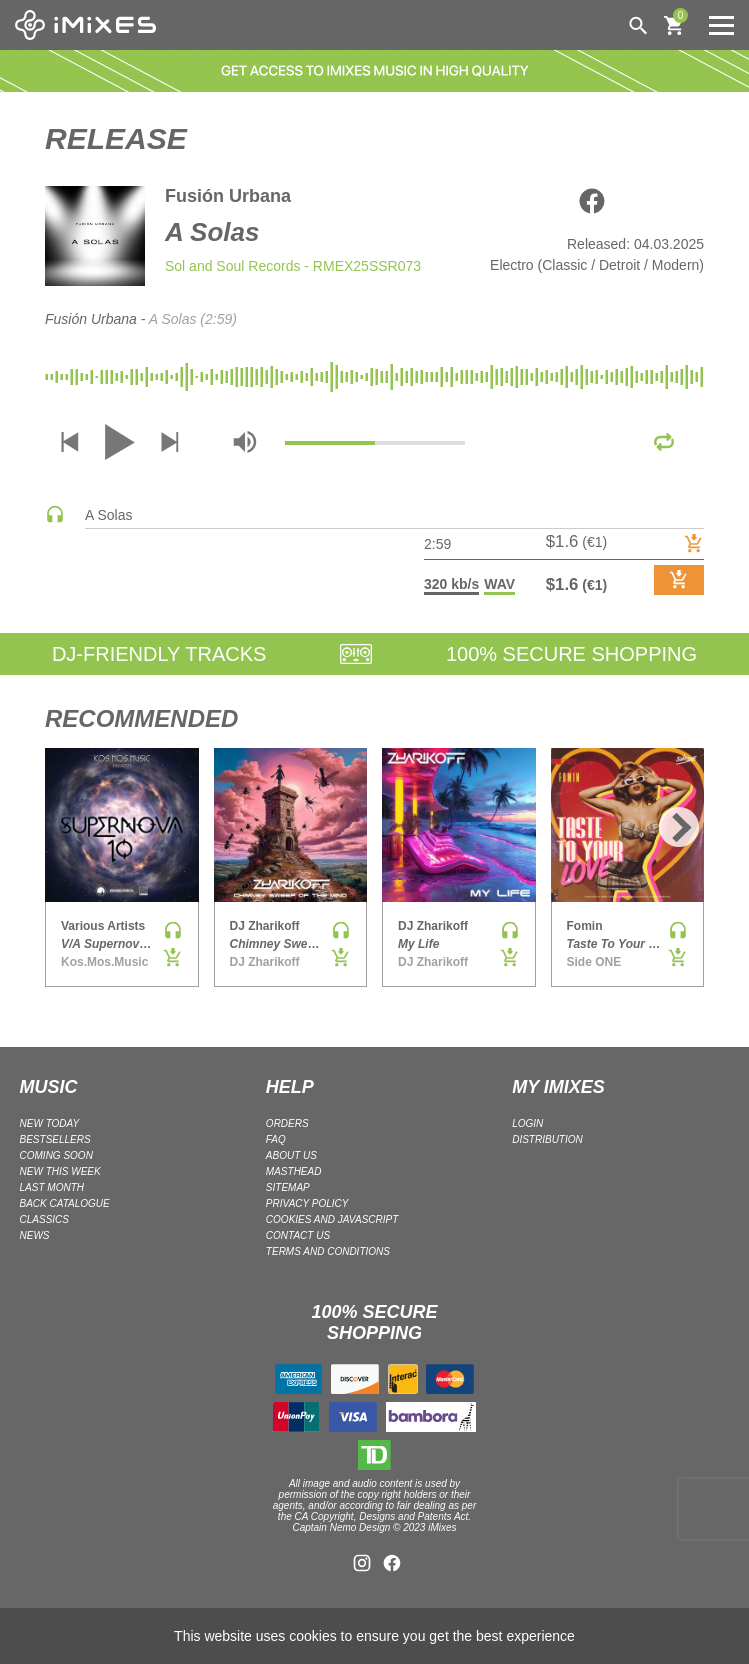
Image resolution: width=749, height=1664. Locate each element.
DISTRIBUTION (547, 1139)
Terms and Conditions (328, 1251)
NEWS (35, 1235)
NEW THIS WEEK (60, 1171)
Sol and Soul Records (232, 266)
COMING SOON (56, 1155)
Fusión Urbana (228, 196)
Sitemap (288, 1187)
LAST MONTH (52, 1187)
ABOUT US (291, 1155)
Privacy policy (307, 1203)
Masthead (294, 1171)
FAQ (276, 1139)
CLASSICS (44, 1219)
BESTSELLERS (55, 1139)
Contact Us (298, 1235)
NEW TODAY (50, 1123)
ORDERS (287, 1123)
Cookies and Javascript (332, 1219)
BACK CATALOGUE (65, 1203)
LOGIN (527, 1123)
